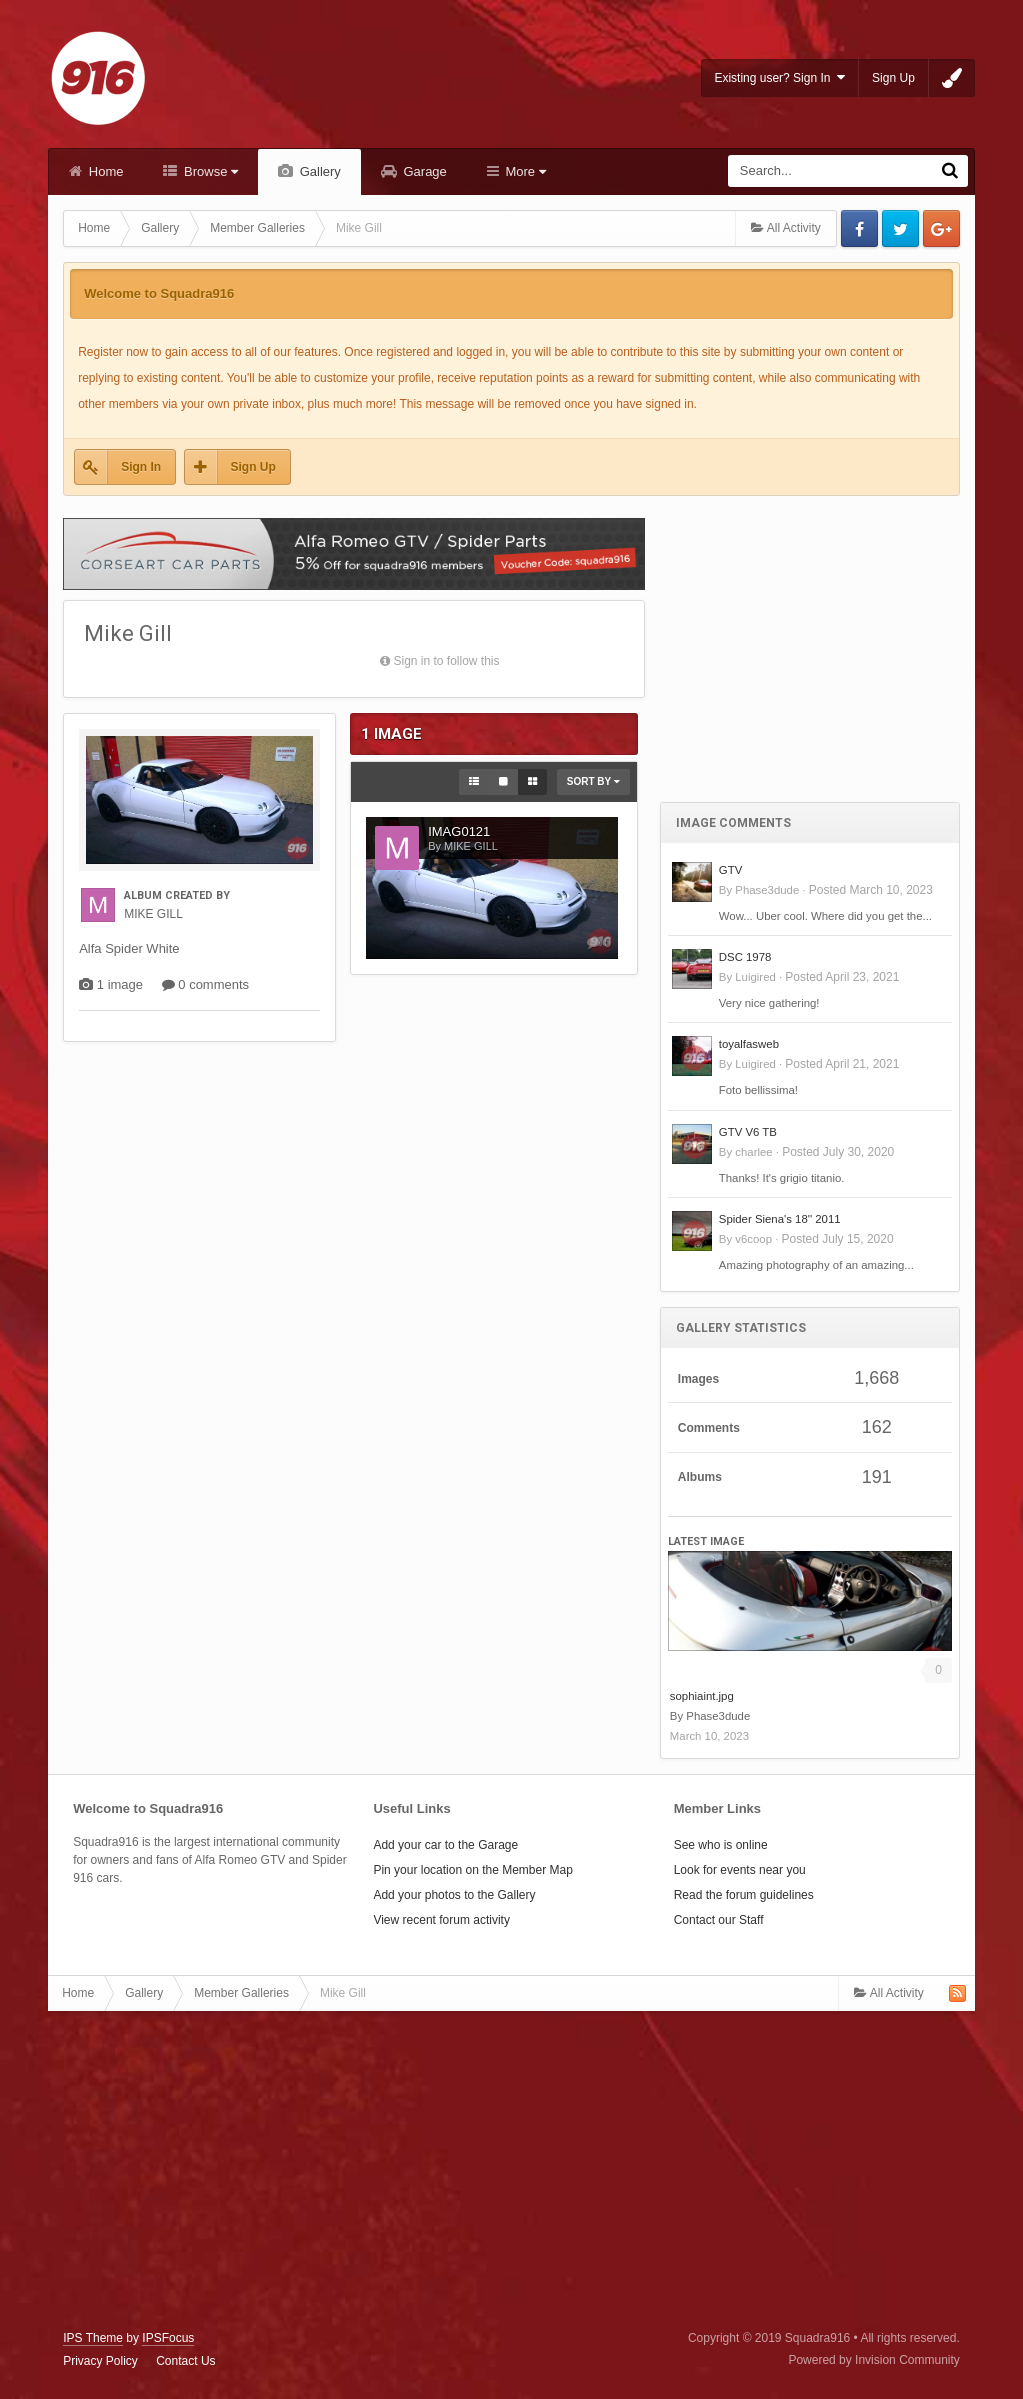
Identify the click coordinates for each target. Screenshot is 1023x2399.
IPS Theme (93, 2338)
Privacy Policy (100, 2361)
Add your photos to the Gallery (454, 1895)
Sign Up (893, 78)
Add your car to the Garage (445, 1845)
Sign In (141, 467)
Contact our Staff (719, 1920)
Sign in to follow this (446, 661)
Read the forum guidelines (744, 1895)
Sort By (593, 781)
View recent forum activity (441, 1920)
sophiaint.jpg (702, 1696)
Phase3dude (767, 890)
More (524, 171)
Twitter (900, 228)
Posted (871, 890)
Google (941, 228)
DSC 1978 (745, 957)
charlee (753, 1152)
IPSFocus (168, 2338)
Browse (209, 171)
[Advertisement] (810, 636)
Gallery (318, 171)
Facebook (859, 228)
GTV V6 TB (748, 1132)
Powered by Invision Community (873, 2360)
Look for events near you (740, 1870)
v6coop (753, 1239)
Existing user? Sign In (779, 77)
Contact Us (185, 2361)
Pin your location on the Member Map (472, 1870)
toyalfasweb (749, 1044)
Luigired (755, 977)
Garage (423, 171)
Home (104, 171)
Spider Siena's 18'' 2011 (780, 1219)
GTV (730, 870)
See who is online (721, 1845)
